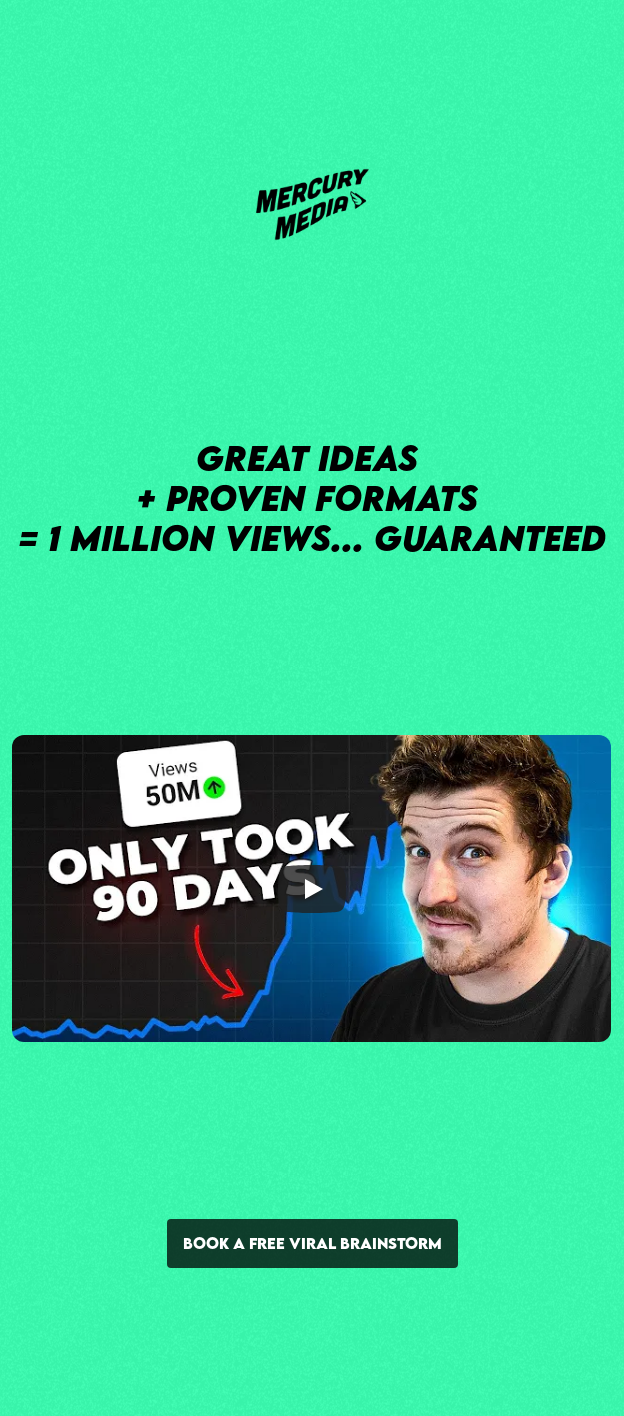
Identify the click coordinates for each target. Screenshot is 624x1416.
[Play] (312, 888)
